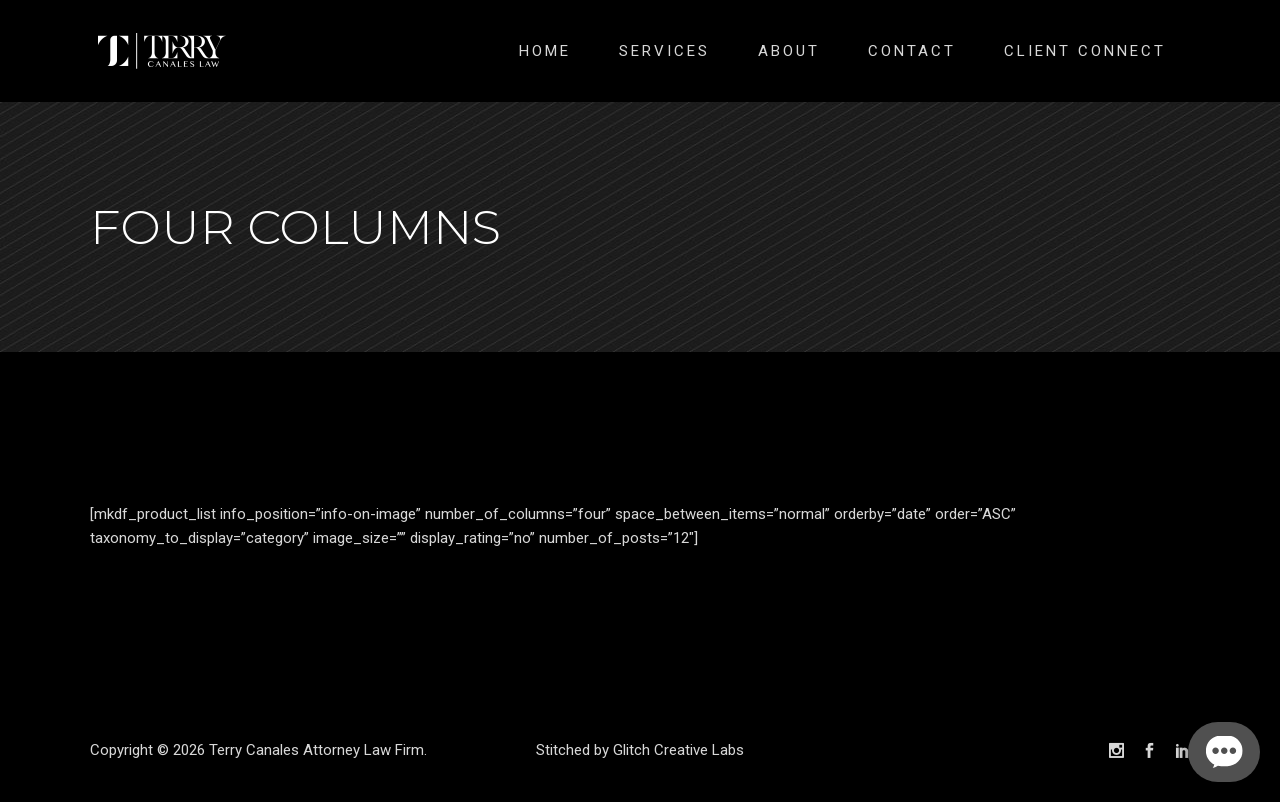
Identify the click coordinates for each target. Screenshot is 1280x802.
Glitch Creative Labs (678, 750)
